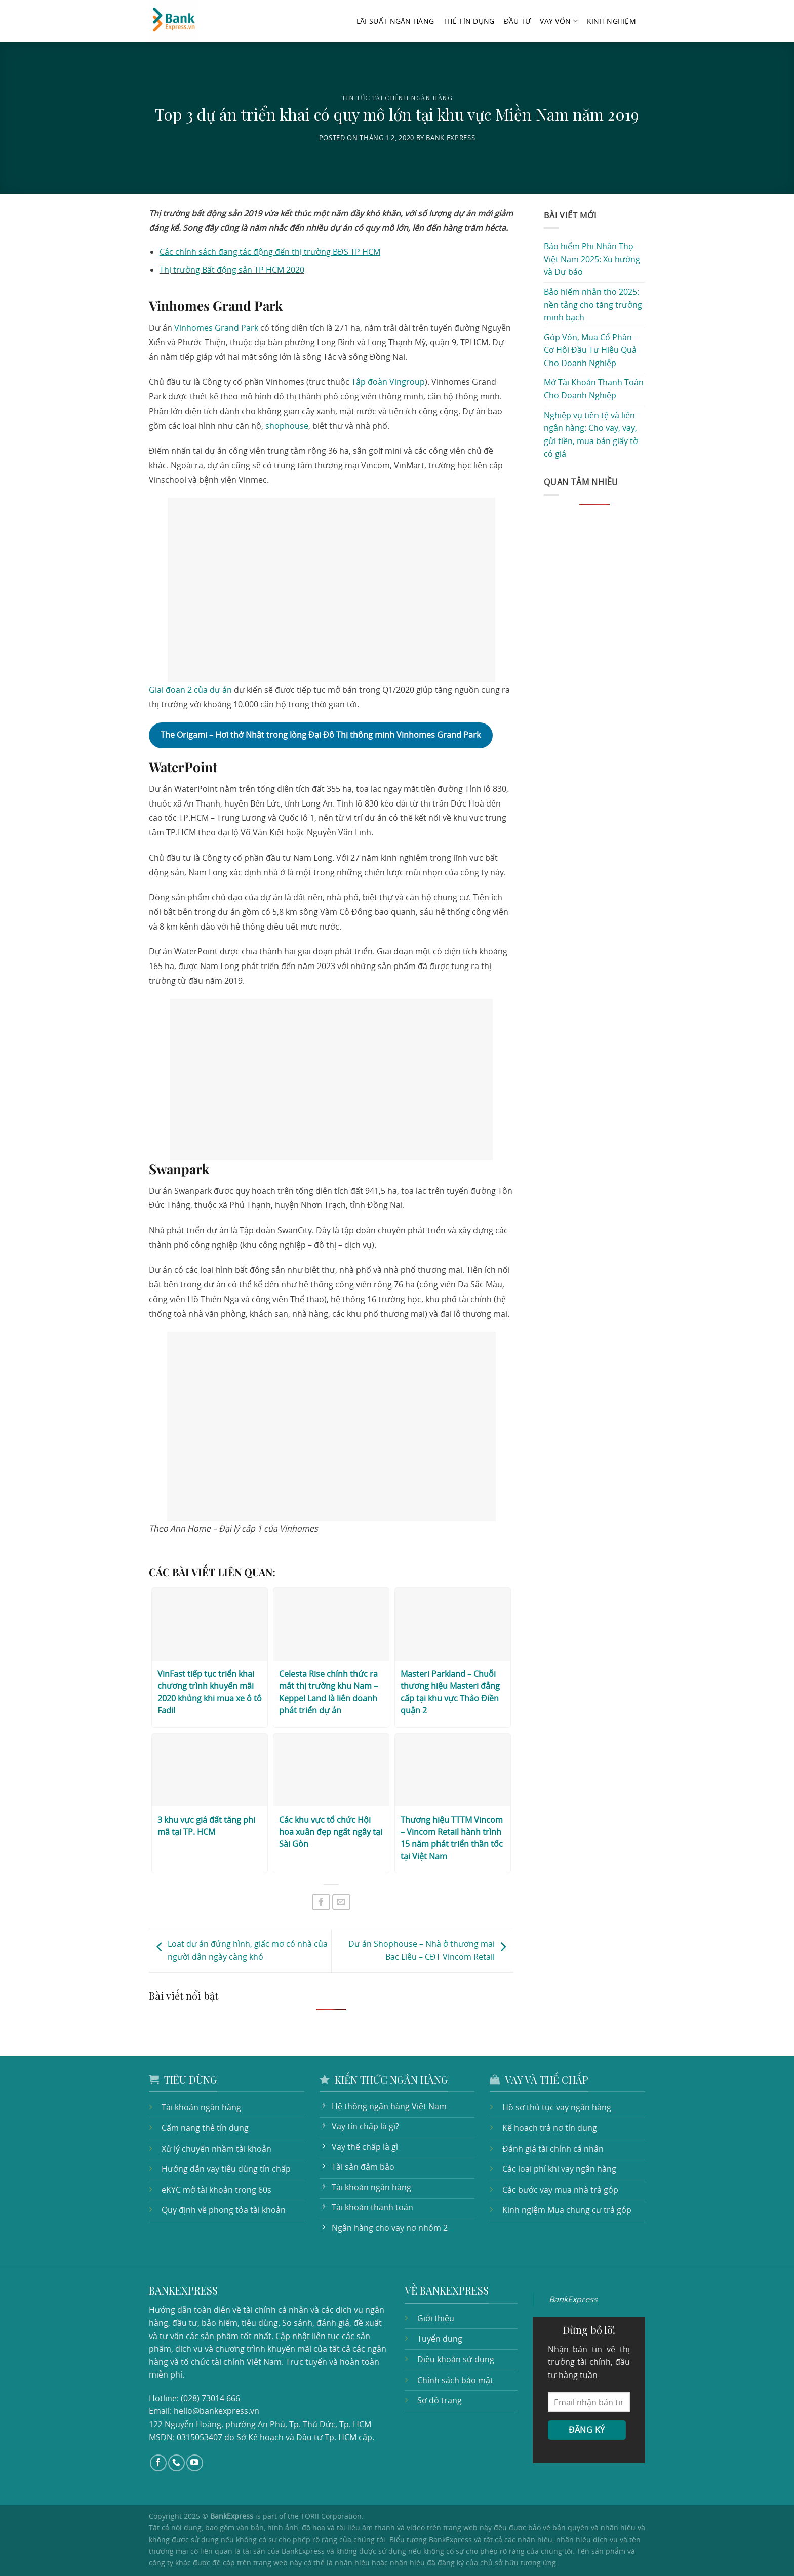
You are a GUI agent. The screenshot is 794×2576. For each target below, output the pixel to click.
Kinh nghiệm (611, 21)
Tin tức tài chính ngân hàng (396, 97)
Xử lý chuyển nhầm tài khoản (216, 2148)
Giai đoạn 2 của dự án (190, 689)
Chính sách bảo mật (455, 2380)
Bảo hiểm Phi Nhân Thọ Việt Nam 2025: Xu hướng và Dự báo (592, 258)
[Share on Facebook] (321, 1902)
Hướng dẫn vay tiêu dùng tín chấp (226, 2169)
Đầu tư (517, 21)
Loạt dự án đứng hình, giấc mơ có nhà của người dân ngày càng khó (239, 1950)
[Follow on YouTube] (194, 2462)
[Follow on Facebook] (158, 2462)
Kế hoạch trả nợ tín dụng (549, 2128)
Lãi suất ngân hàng (395, 21)
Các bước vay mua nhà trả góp (560, 2189)
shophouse (286, 425)
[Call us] (176, 2462)
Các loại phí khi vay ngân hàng (559, 2169)
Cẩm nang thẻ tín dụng (205, 2128)
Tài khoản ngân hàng (201, 2107)
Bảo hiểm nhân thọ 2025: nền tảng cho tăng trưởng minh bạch (593, 304)
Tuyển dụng (439, 2338)
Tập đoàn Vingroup (388, 381)
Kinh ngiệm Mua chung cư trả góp (566, 2210)
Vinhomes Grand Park (216, 327)
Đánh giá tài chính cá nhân (553, 2148)
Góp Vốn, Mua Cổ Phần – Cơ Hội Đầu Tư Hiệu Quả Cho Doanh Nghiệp (591, 350)
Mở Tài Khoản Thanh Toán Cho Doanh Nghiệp (594, 389)
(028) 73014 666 (210, 2398)
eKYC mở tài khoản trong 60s (216, 2189)
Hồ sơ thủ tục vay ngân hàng (556, 2107)
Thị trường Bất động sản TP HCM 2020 (232, 269)
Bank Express (450, 137)
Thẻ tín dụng (468, 21)
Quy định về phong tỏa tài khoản (224, 2210)
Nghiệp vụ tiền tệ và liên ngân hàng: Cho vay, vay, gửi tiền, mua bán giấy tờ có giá (591, 435)
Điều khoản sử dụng (455, 2359)
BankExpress (573, 2299)
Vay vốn (559, 21)
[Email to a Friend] (341, 1902)
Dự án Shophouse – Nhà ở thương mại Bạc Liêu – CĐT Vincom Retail (429, 1950)
